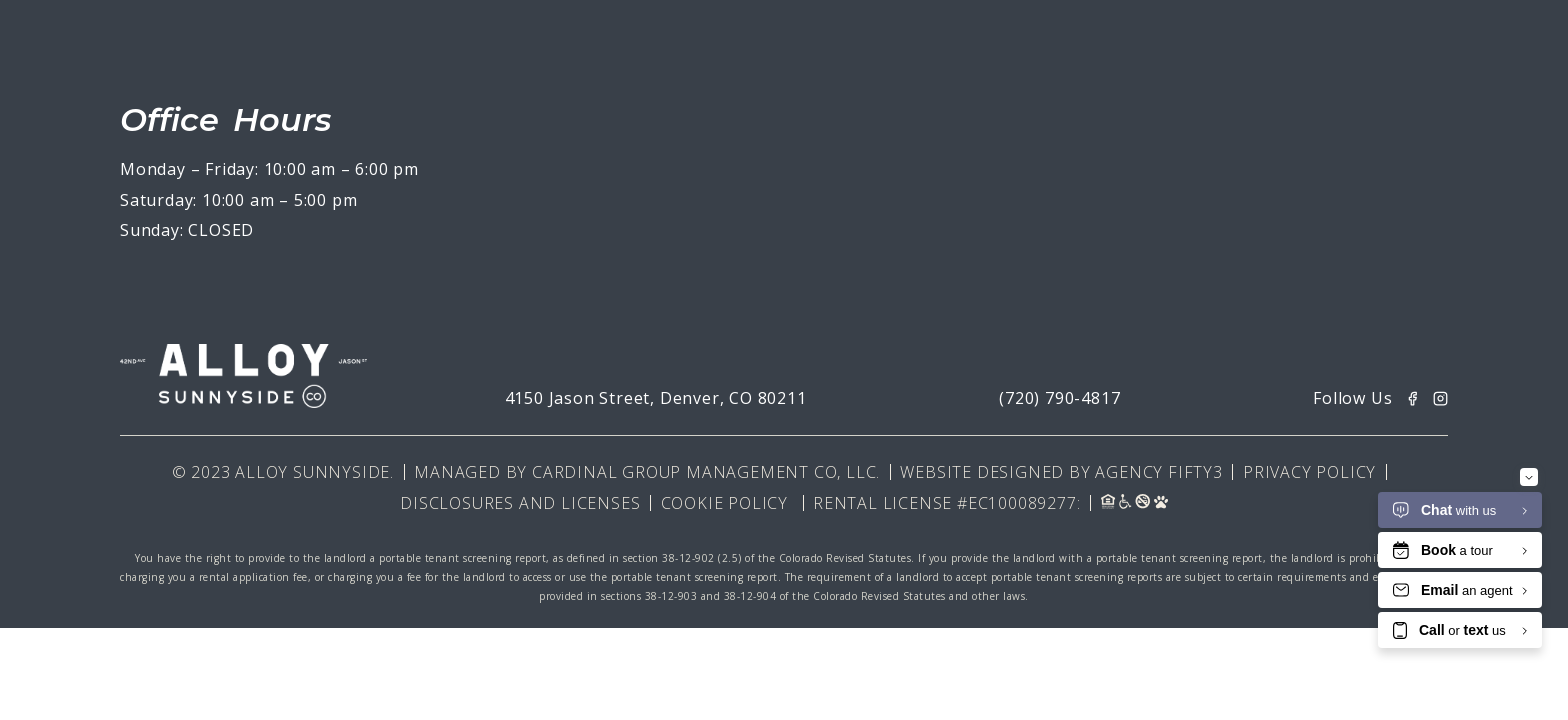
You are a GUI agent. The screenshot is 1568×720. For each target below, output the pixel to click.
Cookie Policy (724, 503)
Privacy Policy (1309, 472)
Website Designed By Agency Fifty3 (1061, 472)
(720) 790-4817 (1059, 398)
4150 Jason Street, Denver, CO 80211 (656, 398)
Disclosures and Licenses (520, 503)
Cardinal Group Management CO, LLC (704, 472)
